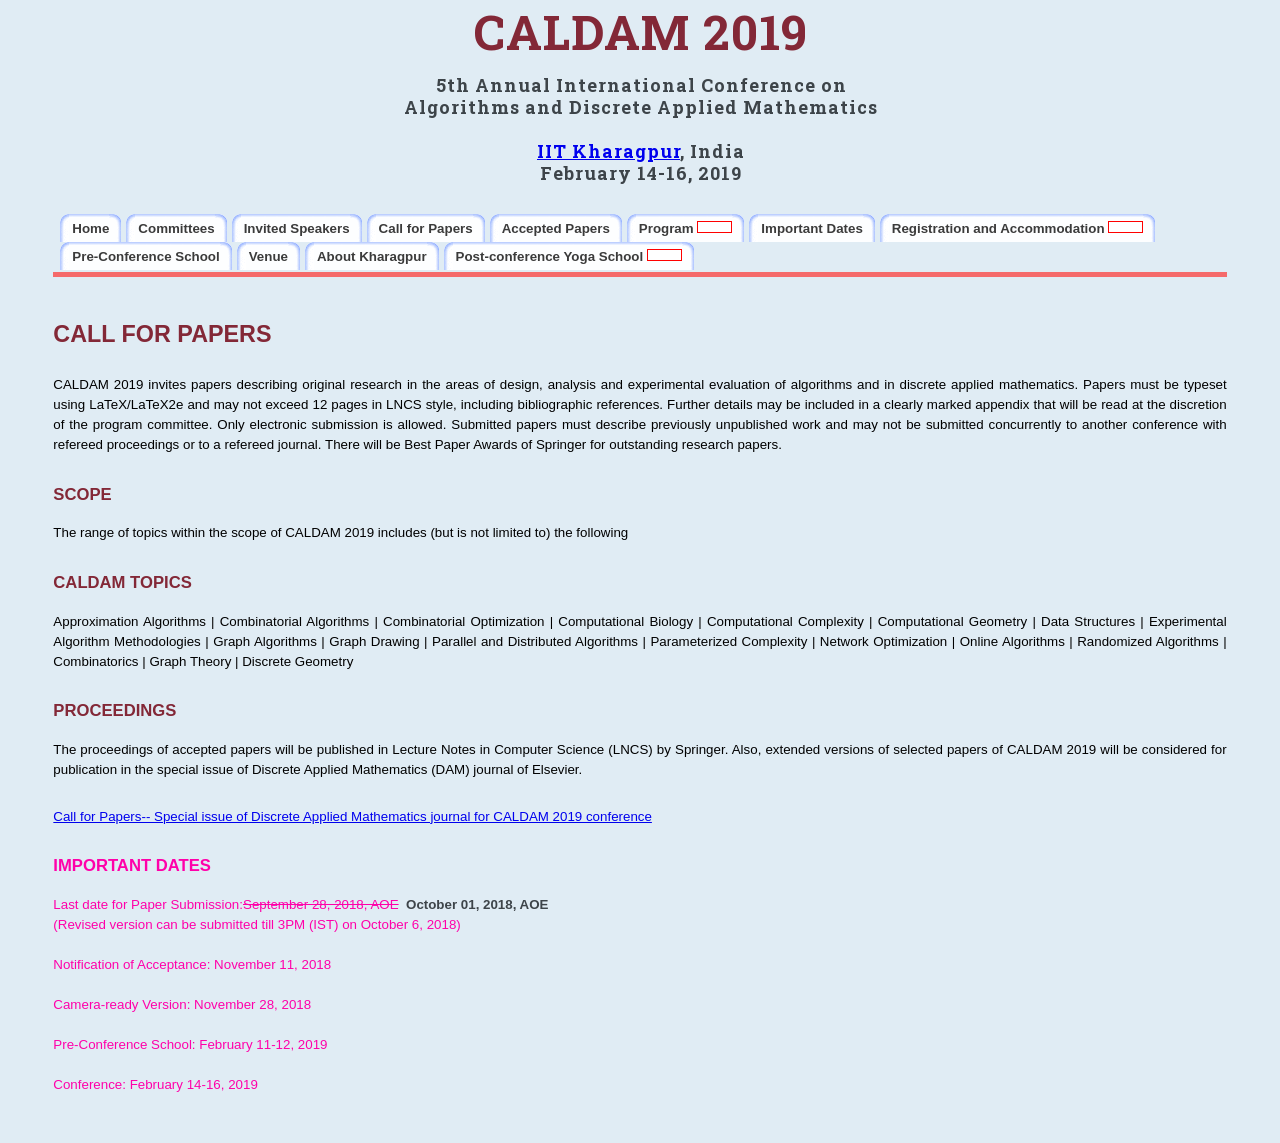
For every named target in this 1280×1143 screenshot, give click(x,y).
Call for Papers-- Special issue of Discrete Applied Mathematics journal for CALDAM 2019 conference (352, 816)
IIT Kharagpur (608, 151)
